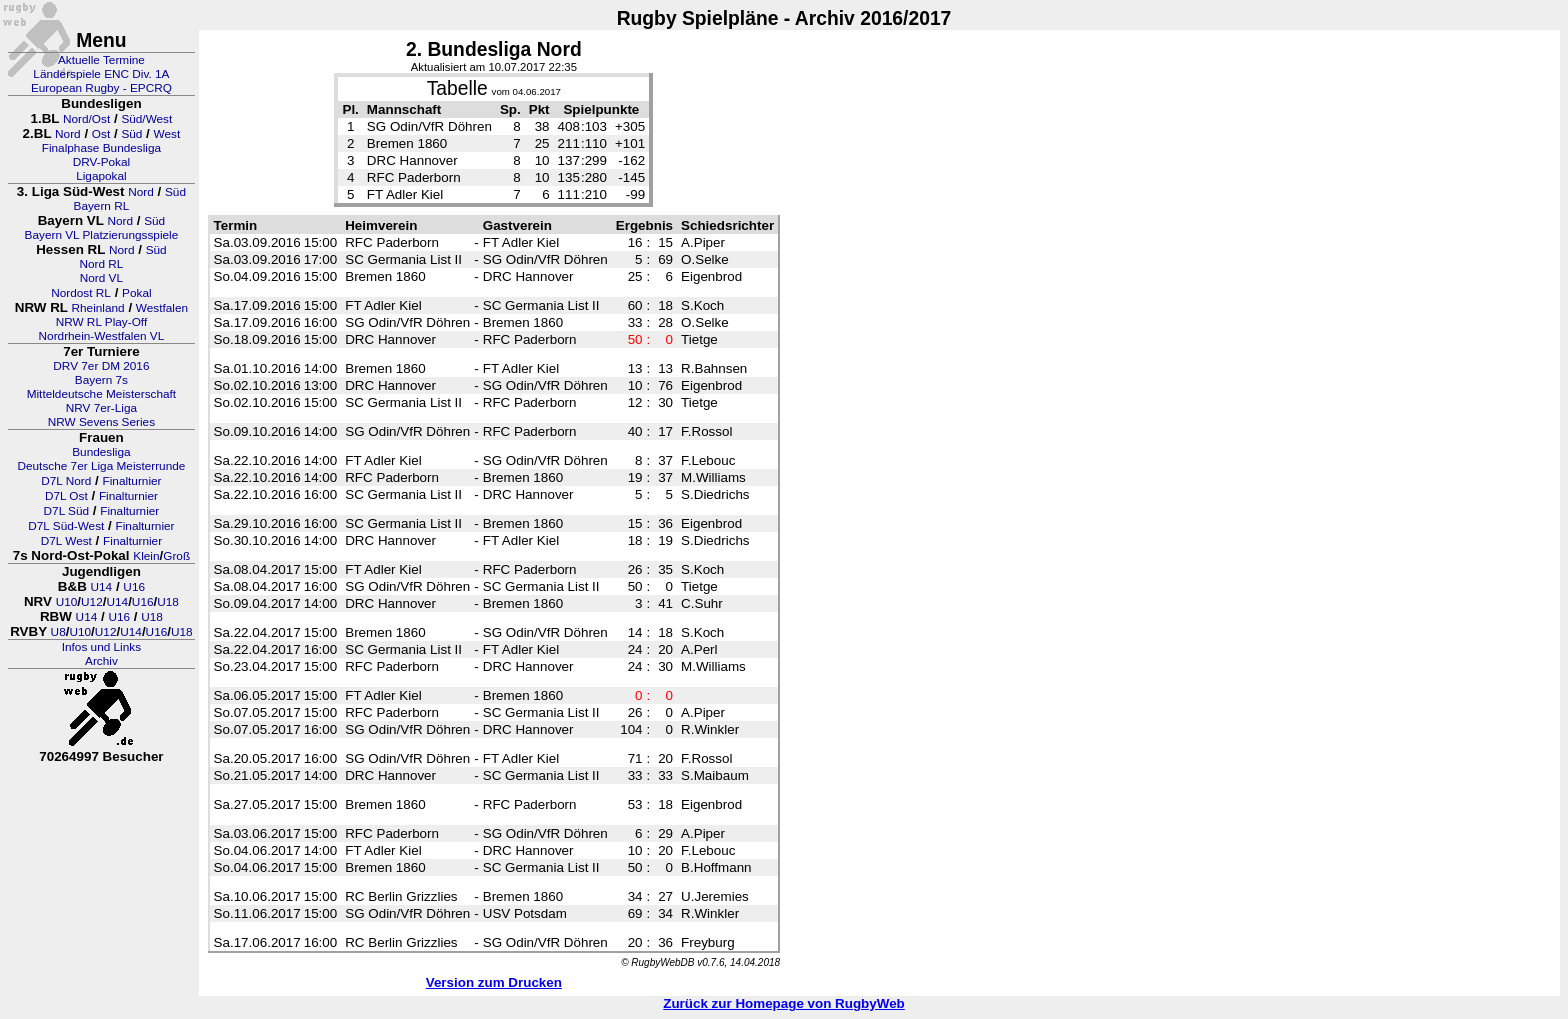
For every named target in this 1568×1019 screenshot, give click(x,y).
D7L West (66, 541)
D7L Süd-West (66, 526)
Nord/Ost (86, 119)
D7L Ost (66, 496)
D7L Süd (66, 511)
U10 (67, 602)
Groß (176, 556)
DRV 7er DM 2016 (101, 366)
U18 (168, 602)
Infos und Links (101, 647)
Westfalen (162, 308)
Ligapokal (101, 176)
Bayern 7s (101, 380)
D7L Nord (66, 481)
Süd (131, 134)
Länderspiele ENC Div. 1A (101, 74)
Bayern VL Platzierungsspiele (102, 235)
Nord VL (101, 278)
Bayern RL (102, 206)
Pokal (137, 293)
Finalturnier (132, 481)
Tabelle (457, 88)
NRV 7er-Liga (101, 408)
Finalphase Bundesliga (101, 148)
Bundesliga (101, 452)
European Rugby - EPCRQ (101, 88)
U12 (92, 602)
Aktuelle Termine (101, 60)
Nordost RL (81, 293)
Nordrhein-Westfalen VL (102, 336)
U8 (58, 632)
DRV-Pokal (101, 162)
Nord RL (101, 264)
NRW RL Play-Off (102, 322)
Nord (68, 134)
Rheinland (98, 308)
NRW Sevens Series (101, 422)
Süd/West (146, 119)
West (167, 134)
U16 (134, 587)
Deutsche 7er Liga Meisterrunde (101, 466)
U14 (102, 587)
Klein (146, 556)
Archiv (101, 661)
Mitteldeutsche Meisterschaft (102, 394)
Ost (101, 134)
